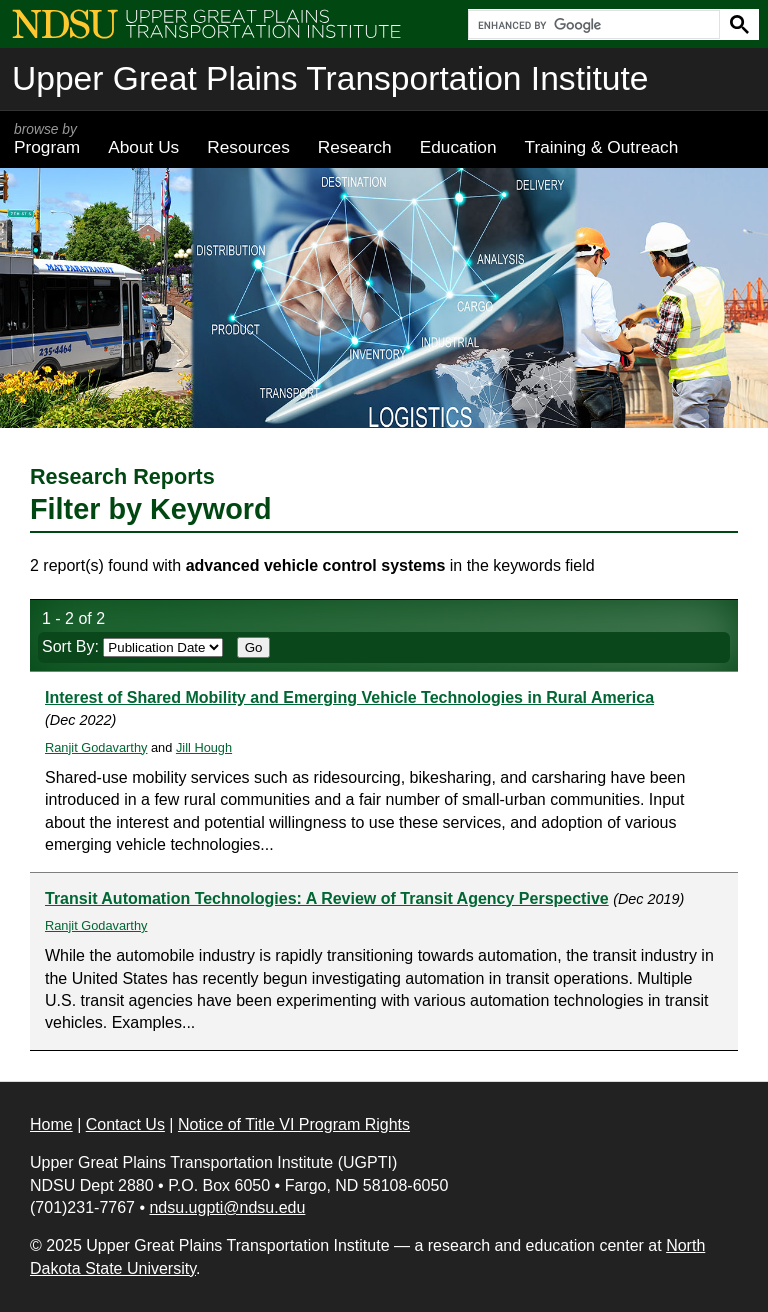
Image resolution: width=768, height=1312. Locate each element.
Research (355, 147)
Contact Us (125, 1124)
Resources (248, 147)
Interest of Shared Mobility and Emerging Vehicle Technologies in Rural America (349, 697)
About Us (143, 147)
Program (47, 139)
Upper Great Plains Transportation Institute (330, 78)
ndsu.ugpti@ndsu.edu (227, 1207)
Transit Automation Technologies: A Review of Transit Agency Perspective (327, 898)
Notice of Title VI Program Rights (294, 1124)
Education (458, 147)
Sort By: (132, 646)
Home (51, 1124)
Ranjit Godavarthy (96, 747)
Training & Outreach (601, 147)
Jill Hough (204, 747)
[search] (592, 25)
